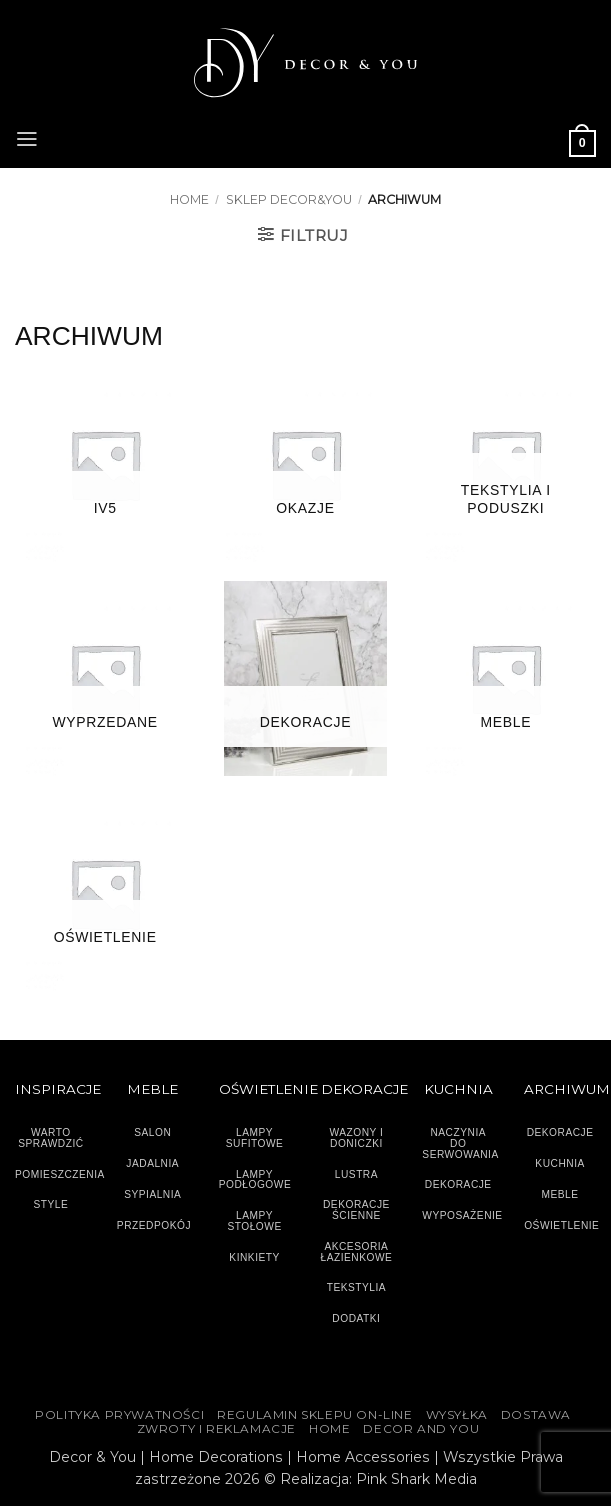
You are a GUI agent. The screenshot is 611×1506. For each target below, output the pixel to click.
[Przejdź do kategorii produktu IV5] (105, 464)
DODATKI (356, 1318)
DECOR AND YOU (421, 1429)
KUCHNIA (559, 1163)
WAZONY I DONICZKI (356, 1138)
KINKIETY (254, 1257)
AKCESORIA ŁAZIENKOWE (357, 1252)
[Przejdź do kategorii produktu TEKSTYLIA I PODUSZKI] (505, 464)
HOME (329, 1429)
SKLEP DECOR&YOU (289, 199)
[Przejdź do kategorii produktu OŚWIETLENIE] (105, 893)
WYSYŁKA (457, 1415)
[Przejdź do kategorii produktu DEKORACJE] (305, 678)
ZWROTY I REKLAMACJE (216, 1429)
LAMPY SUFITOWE (255, 1138)
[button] (27, 137)
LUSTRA (356, 1174)
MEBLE (560, 1194)
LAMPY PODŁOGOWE (255, 1180)
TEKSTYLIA (357, 1287)
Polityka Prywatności (119, 1415)
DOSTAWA (536, 1415)
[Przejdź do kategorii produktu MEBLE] (505, 678)
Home (189, 199)
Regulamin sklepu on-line (314, 1415)
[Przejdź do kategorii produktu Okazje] (305, 464)
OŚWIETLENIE (561, 1225)
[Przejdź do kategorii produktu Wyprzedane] (105, 678)
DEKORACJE (560, 1132)
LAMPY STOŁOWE (254, 1221)
